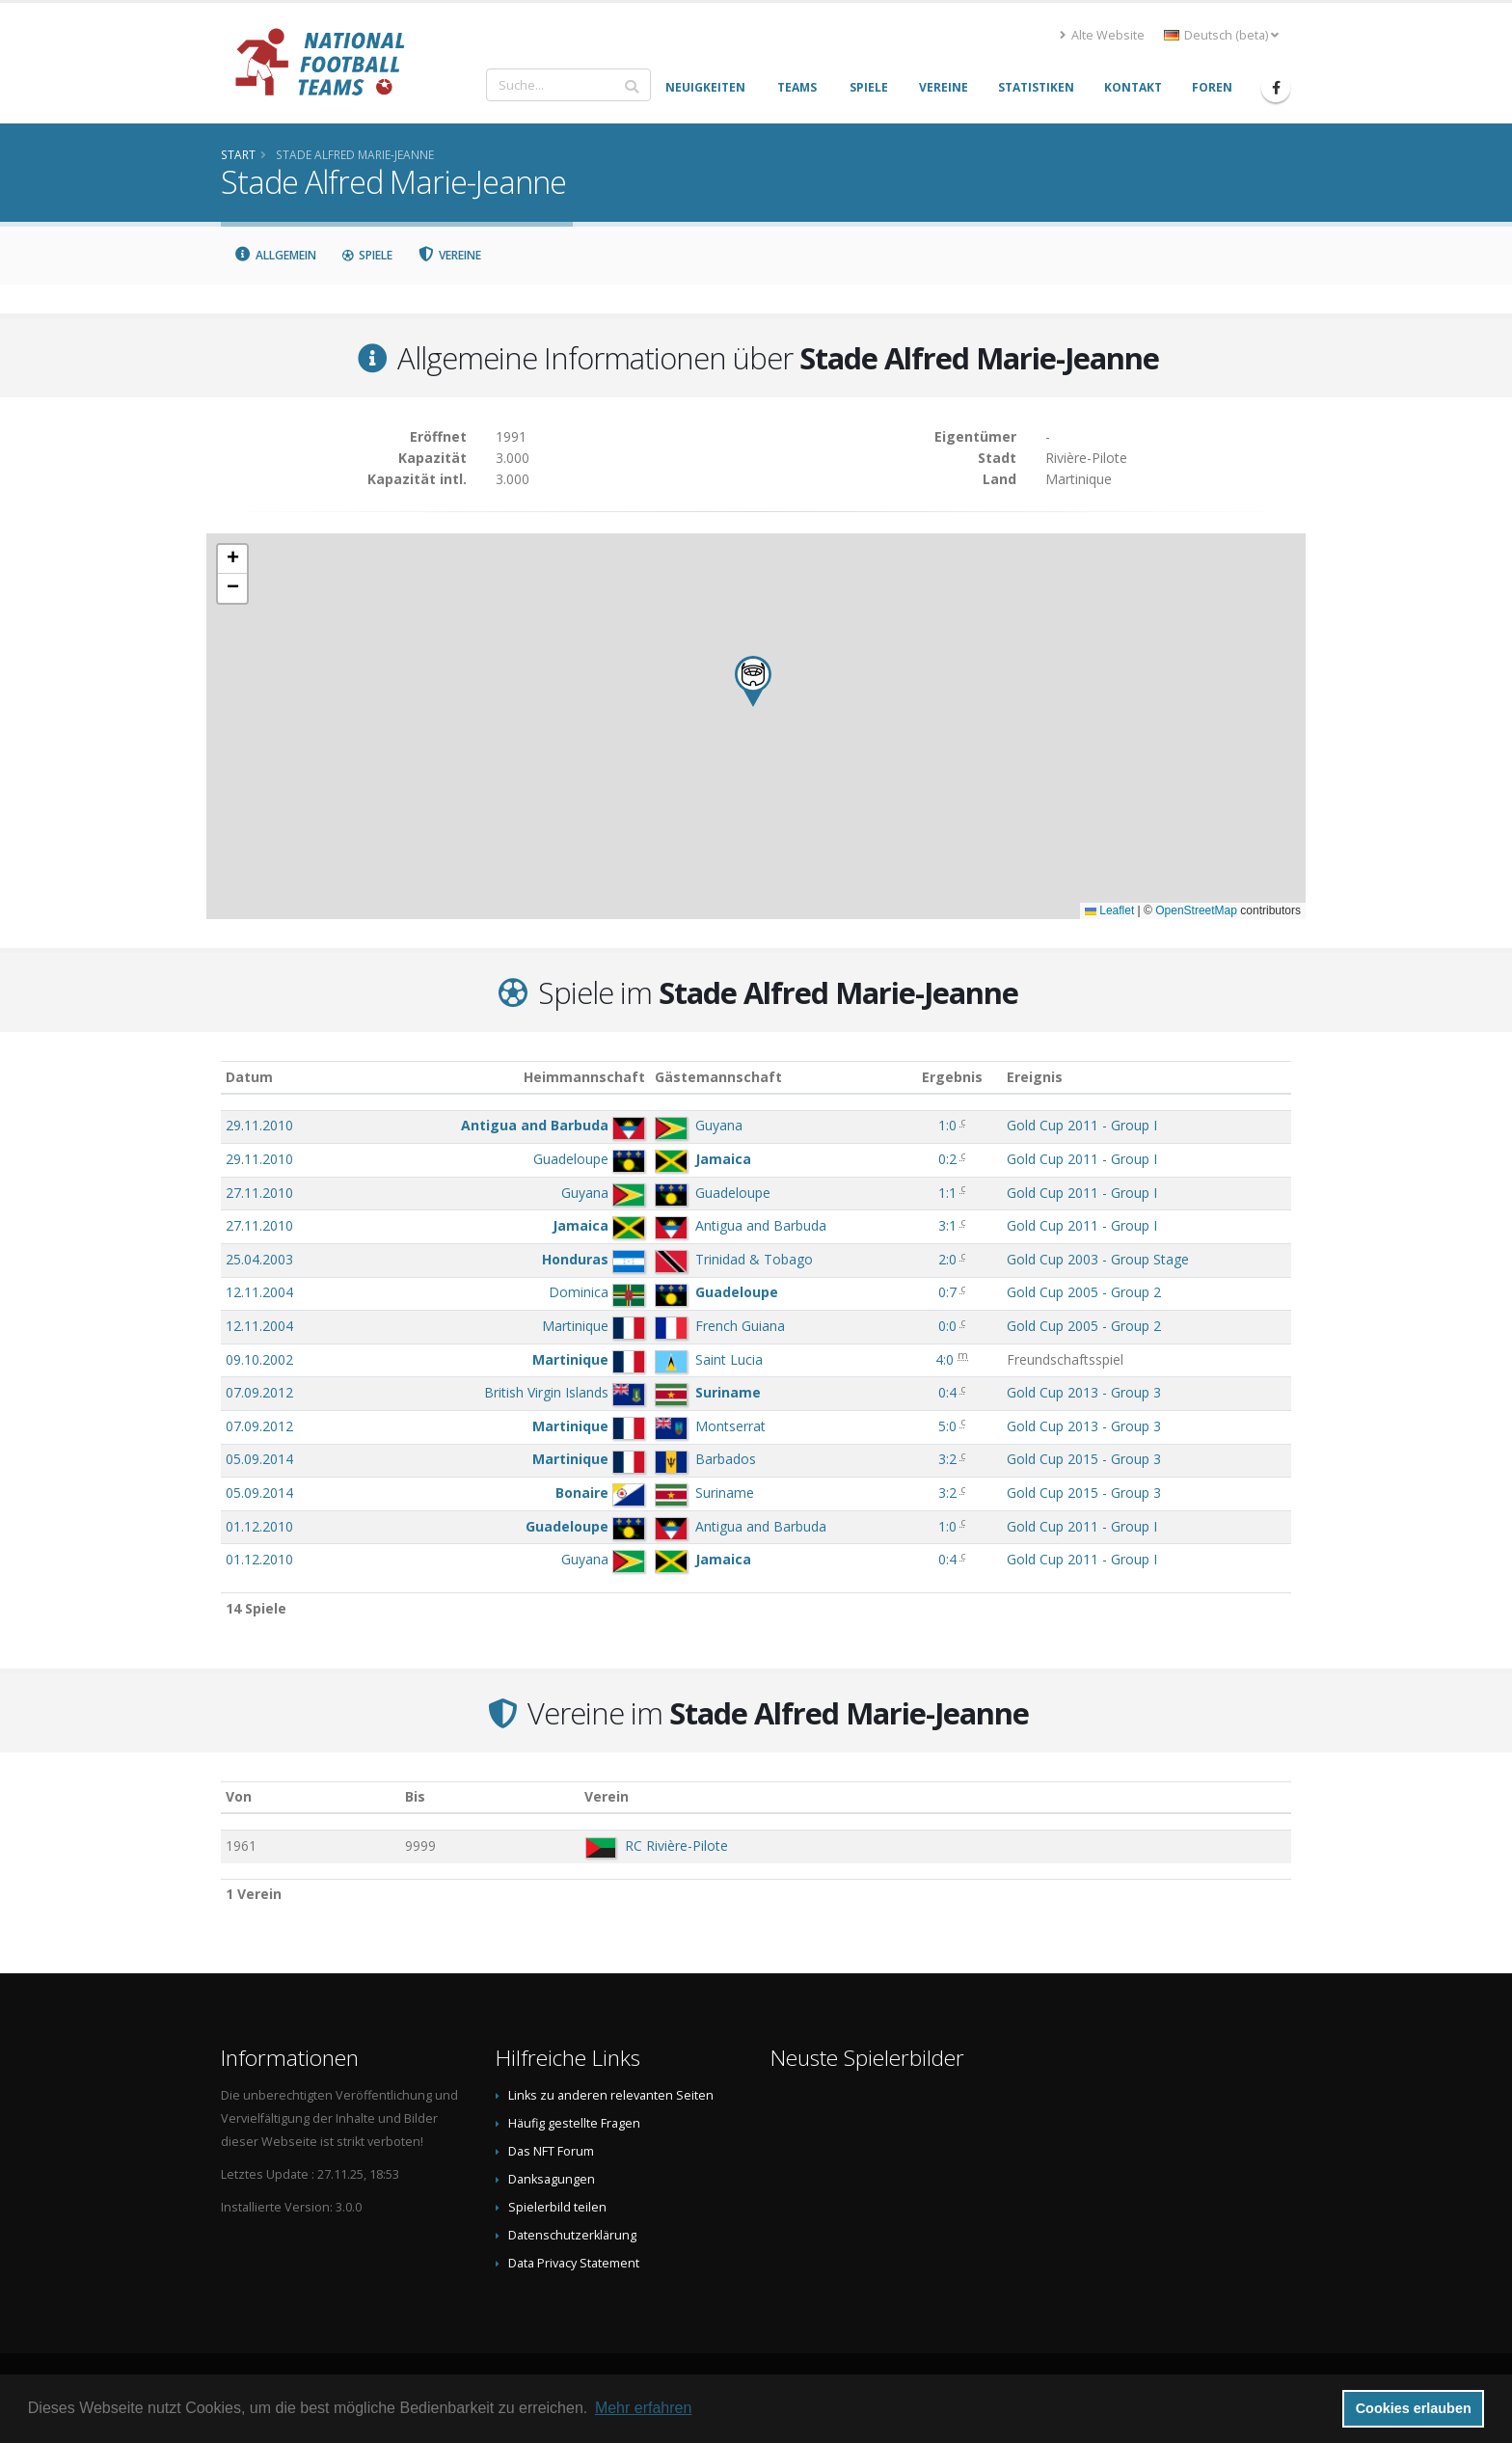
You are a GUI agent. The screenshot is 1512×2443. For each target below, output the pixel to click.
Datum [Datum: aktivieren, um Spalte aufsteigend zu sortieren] (249, 1077)
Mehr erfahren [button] (643, 2408)
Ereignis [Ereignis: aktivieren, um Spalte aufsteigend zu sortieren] (1035, 1077)
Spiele (366, 255)
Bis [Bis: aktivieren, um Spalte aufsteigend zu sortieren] (415, 1796)
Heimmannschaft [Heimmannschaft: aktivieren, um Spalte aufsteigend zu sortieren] (584, 1077)
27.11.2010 (259, 1192)
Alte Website (1102, 35)
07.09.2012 (259, 1392)
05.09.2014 (259, 1459)
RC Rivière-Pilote (676, 1845)
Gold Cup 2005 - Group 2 (1084, 1292)
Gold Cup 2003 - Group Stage (1098, 1259)
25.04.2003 (259, 1259)
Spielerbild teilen (557, 2207)
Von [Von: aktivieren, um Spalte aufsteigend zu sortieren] (239, 1796)
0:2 (947, 1159)
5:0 (947, 1426)
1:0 (947, 1125)
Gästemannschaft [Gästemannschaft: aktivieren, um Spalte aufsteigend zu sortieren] (718, 1077)
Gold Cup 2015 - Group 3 (1084, 1459)
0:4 (947, 1392)
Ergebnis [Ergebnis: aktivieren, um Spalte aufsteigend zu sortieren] (952, 1077)
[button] (753, 681)
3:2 (947, 1459)
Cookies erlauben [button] (1414, 2408)
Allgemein (274, 255)
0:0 (947, 1326)
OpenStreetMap (1196, 910)
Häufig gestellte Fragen (574, 2123)
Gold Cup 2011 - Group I (1082, 1125)
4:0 (944, 1359)
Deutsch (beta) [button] (1221, 35)
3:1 (947, 1225)
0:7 (947, 1292)
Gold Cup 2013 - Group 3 (1084, 1392)
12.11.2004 (259, 1292)
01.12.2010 (259, 1526)
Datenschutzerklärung (572, 2235)
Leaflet (1109, 910)
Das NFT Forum (551, 2151)
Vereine (450, 255)
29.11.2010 (259, 1125)
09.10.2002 (259, 1359)
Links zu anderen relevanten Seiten (611, 2095)
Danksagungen (551, 2179)
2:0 (947, 1259)
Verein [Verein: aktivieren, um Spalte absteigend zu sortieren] (606, 1796)
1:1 (947, 1192)
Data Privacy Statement (573, 2263)
